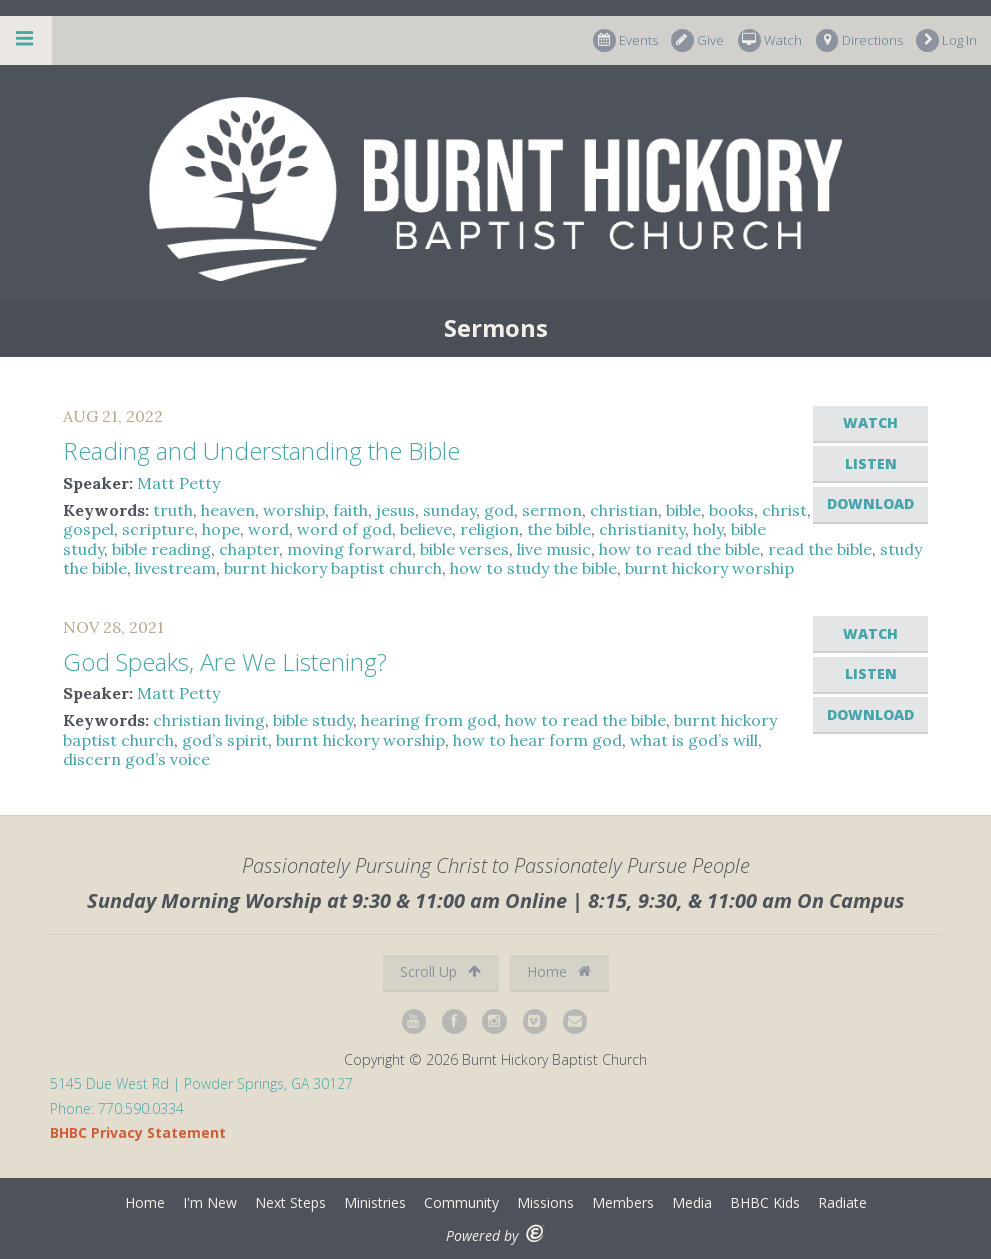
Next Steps (290, 1202)
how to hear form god (537, 740)
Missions (545, 1202)
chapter (249, 549)
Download (870, 503)
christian (624, 510)
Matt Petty (178, 483)
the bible (559, 529)
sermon (552, 510)
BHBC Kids (765, 1202)
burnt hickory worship (709, 568)
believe (426, 529)
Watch (770, 40)
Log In (946, 40)
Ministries (375, 1202)
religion (489, 529)
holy (708, 529)
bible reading (161, 549)
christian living (209, 720)
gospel (88, 529)
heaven (228, 510)
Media (692, 1202)
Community (461, 1202)
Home (559, 971)
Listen (871, 463)
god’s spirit (225, 740)
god (499, 510)
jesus (395, 510)
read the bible (820, 549)
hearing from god (429, 720)
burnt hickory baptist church (333, 568)
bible (683, 510)
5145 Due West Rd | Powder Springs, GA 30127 (201, 1083)
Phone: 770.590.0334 (117, 1108)
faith (350, 510)
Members (623, 1202)
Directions (859, 40)
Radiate (842, 1202)
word (268, 529)
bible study (313, 720)
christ (784, 510)
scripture (158, 529)
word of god (344, 529)
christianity (642, 529)
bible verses (464, 549)
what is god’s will (694, 740)
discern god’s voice (136, 759)
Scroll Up (440, 971)
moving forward (349, 549)
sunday (449, 510)
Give (697, 40)
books (731, 510)
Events (625, 40)
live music (554, 549)
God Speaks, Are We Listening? (225, 661)
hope (221, 529)
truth (173, 510)
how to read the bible (679, 549)
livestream (175, 568)
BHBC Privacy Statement (138, 1132)
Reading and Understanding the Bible (261, 450)
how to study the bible (533, 568)
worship (294, 510)
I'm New (210, 1202)
